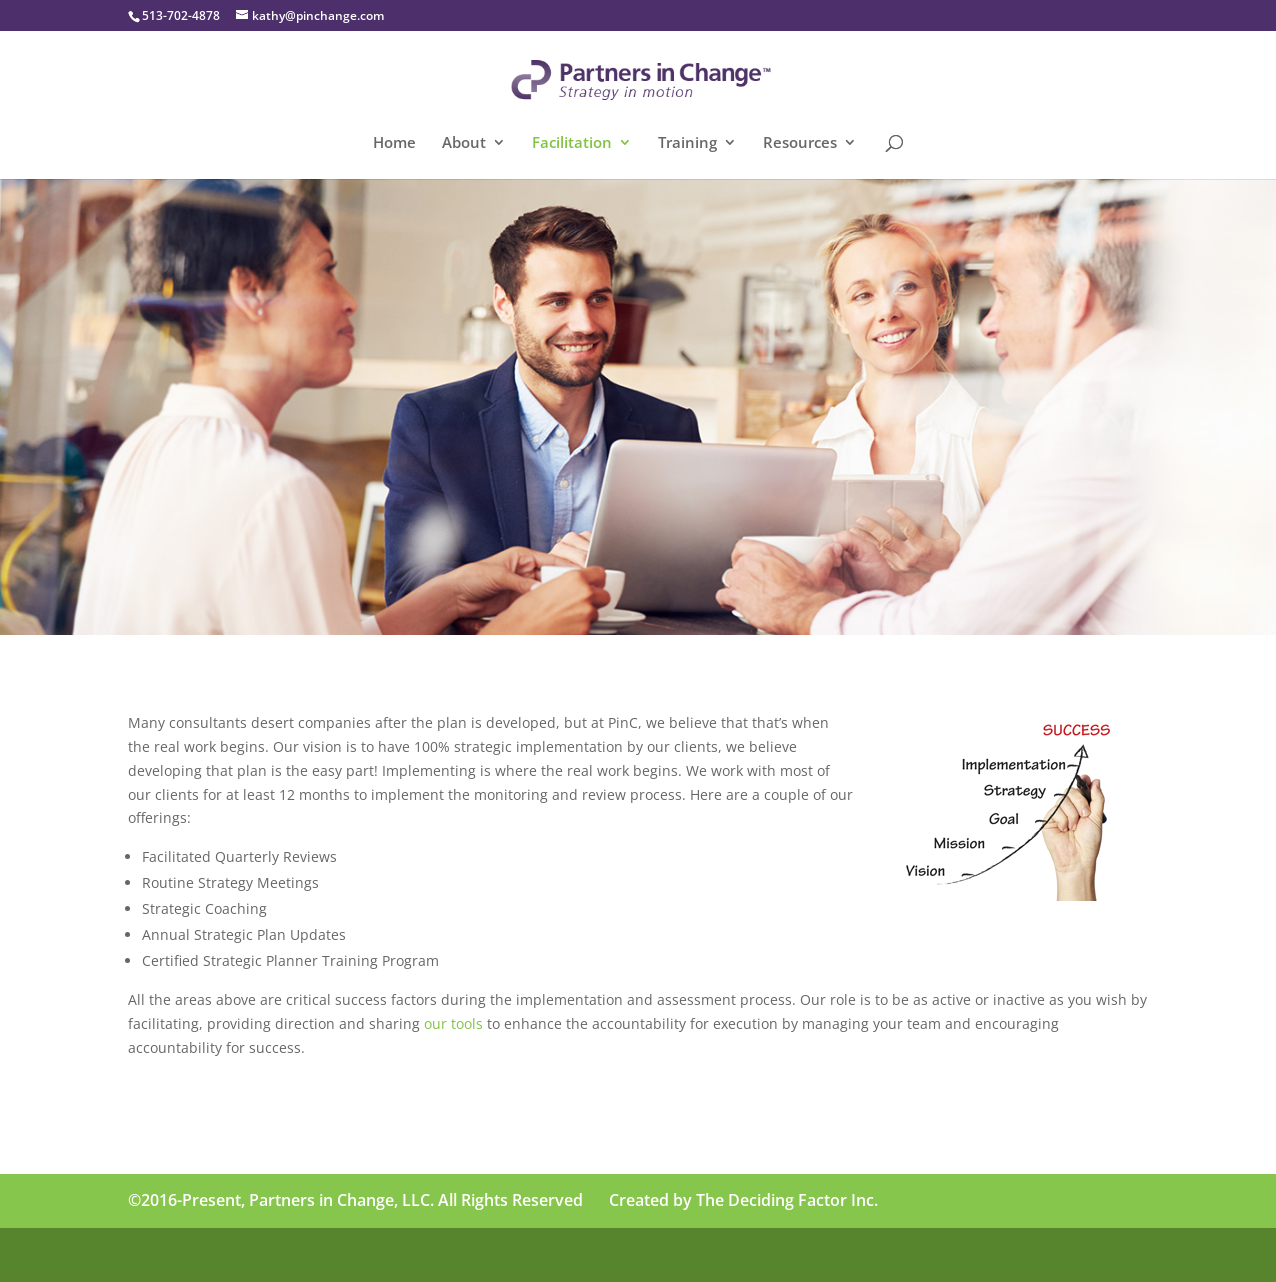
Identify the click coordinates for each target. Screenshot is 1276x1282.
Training (687, 143)
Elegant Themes (269, 1254)
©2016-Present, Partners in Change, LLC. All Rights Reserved (355, 1200)
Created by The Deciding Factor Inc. (743, 1200)
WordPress (459, 1254)
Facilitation (572, 143)
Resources (800, 143)
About (464, 143)
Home (394, 143)
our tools (453, 1023)
